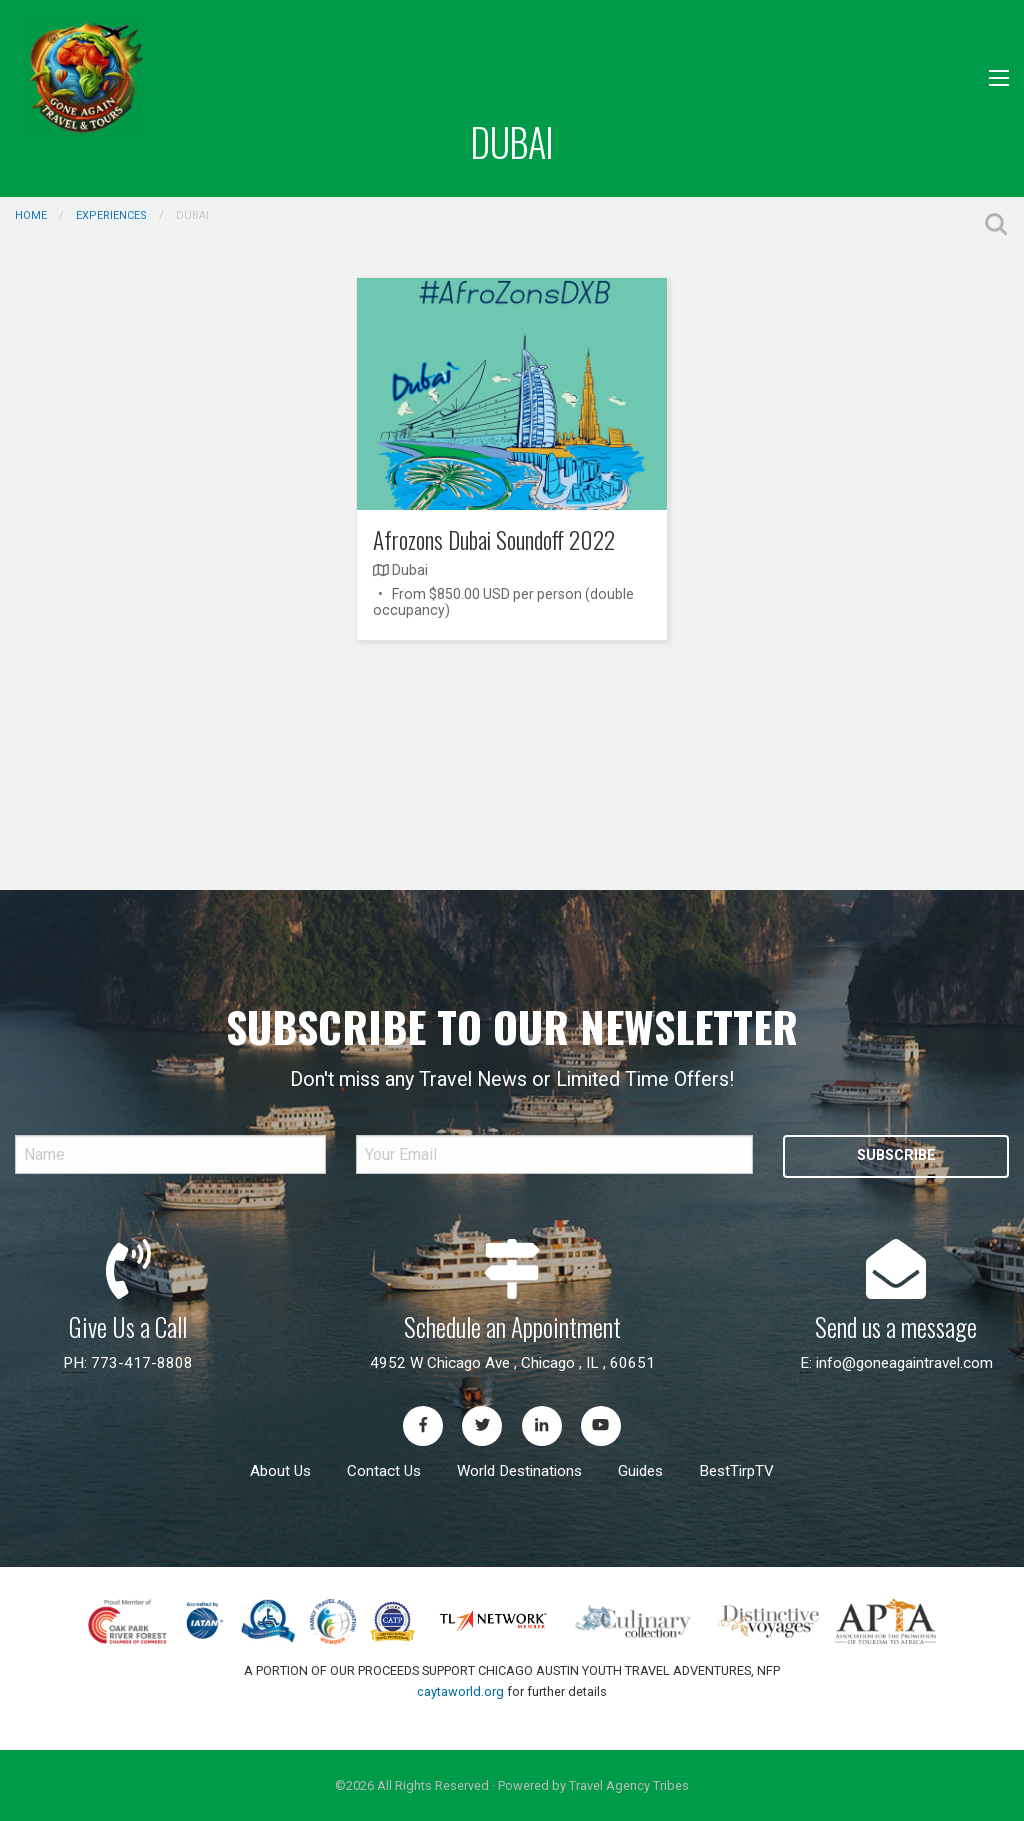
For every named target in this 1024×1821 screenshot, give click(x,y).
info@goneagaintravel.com (904, 1363)
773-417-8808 (142, 1363)
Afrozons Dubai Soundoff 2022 (494, 540)
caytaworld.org (460, 1691)
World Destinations (519, 1471)
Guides (640, 1471)
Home (31, 215)
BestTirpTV (736, 1471)
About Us (280, 1471)
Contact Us (384, 1471)
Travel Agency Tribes (629, 1785)
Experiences (111, 215)
